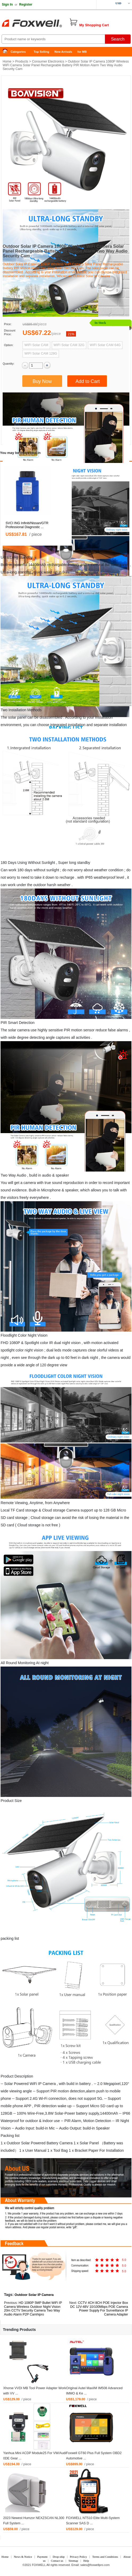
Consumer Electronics (48, 61)
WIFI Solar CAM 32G (69, 345)
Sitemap (73, 2560)
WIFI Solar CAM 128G (40, 353)
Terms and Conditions (105, 2556)
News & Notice (23, 2556)
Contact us (57, 2560)
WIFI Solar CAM (36, 345)
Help (86, 2560)
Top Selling (41, 51)
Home (6, 52)
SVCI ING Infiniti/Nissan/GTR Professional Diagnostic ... (27, 525)
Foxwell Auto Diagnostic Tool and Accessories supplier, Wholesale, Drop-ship (42, 23)
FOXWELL (39, 2564)
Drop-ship (59, 2556)
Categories (18, 51)
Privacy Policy (78, 2556)
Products (21, 61)
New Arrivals (63, 51)
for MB (82, 51)
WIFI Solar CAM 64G (105, 345)
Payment (42, 2556)
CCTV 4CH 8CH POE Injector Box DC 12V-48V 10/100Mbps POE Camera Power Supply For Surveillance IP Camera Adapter (99, 2309)
